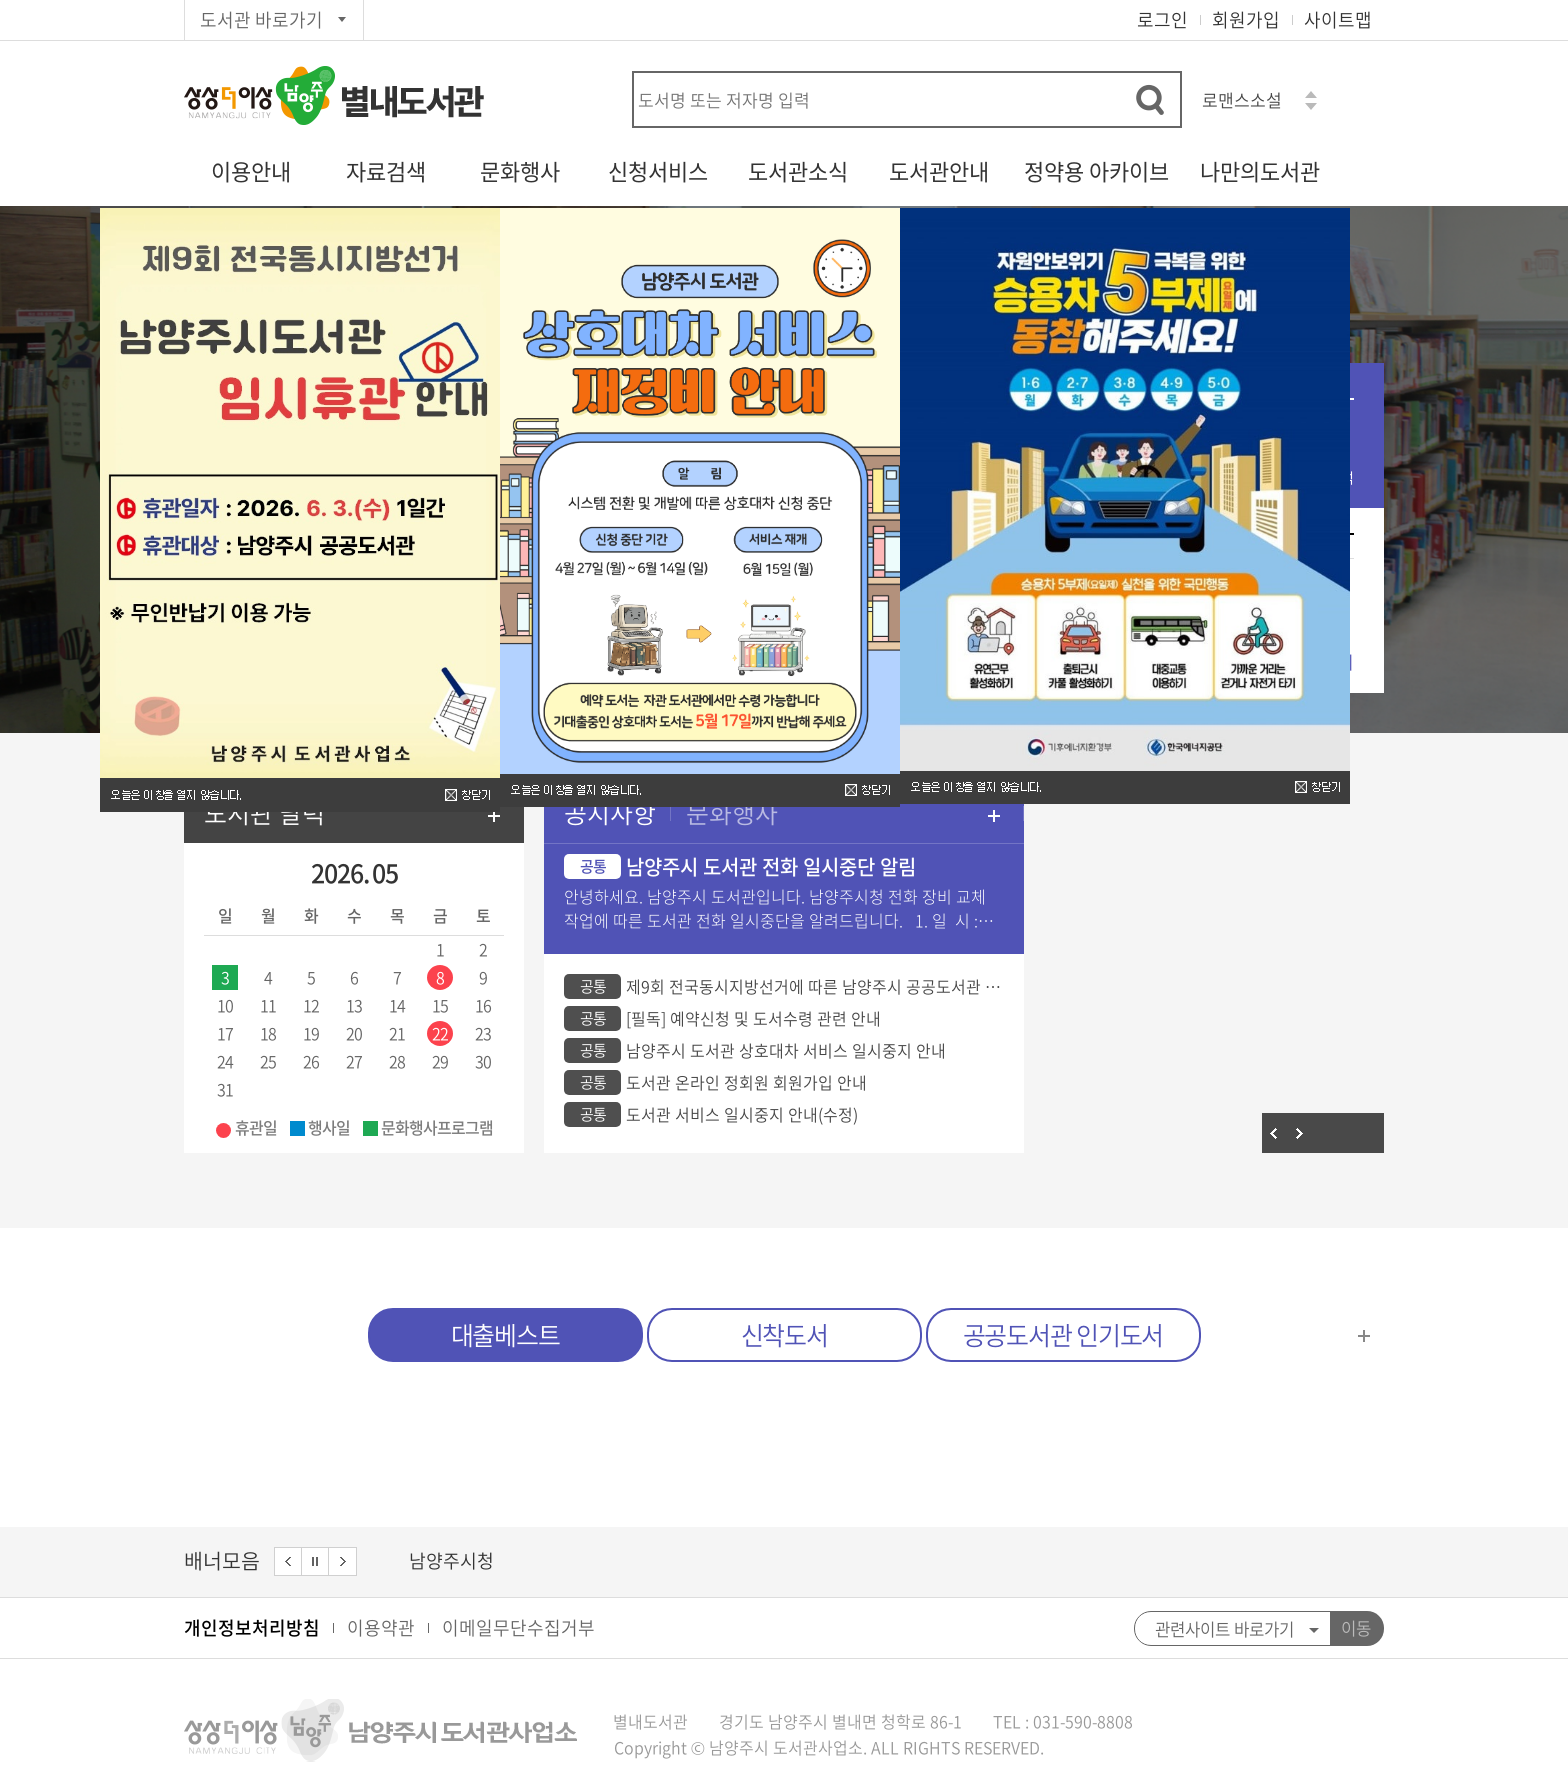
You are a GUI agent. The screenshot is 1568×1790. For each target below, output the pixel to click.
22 (440, 1033)
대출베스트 (505, 1334)
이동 (1356, 1628)
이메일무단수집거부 (518, 1627)
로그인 (1162, 19)
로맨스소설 (1242, 99)
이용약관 (381, 1627)
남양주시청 (451, 1560)
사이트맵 (1338, 19)
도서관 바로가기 (261, 19)
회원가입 (1246, 19)
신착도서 (784, 1334)
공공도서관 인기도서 (1063, 1334)
